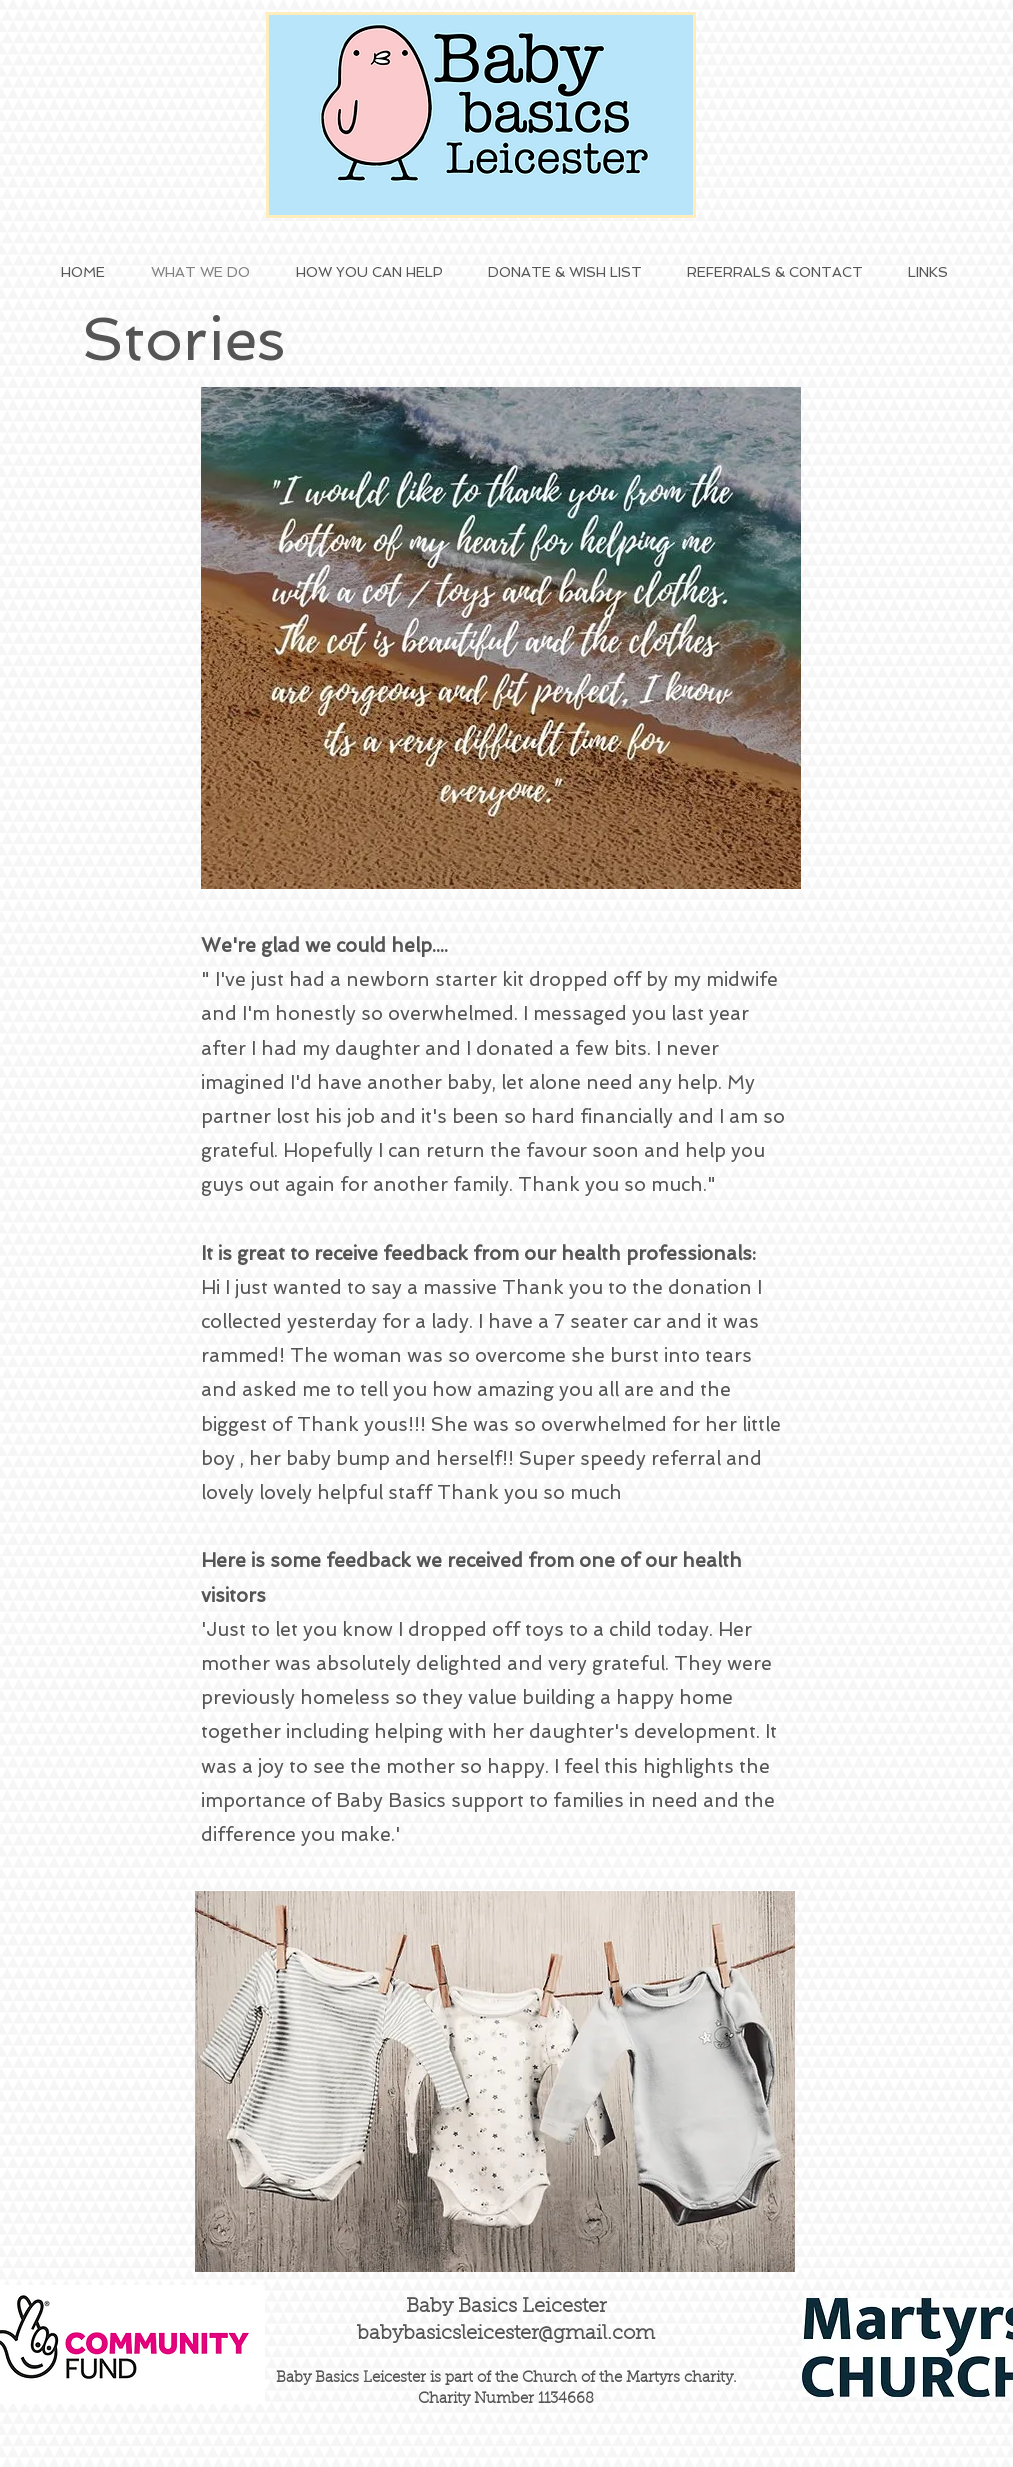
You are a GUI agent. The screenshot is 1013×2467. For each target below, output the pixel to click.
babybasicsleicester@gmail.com (506, 2334)
